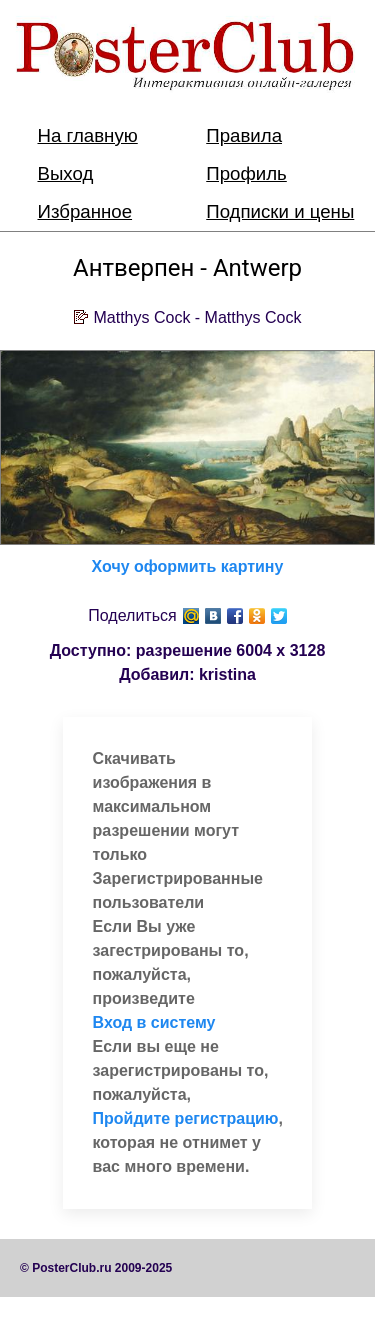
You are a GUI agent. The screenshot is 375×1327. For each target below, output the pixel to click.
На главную (88, 135)
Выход (66, 173)
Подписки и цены (280, 211)
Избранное (85, 211)
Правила (244, 135)
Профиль (246, 173)
